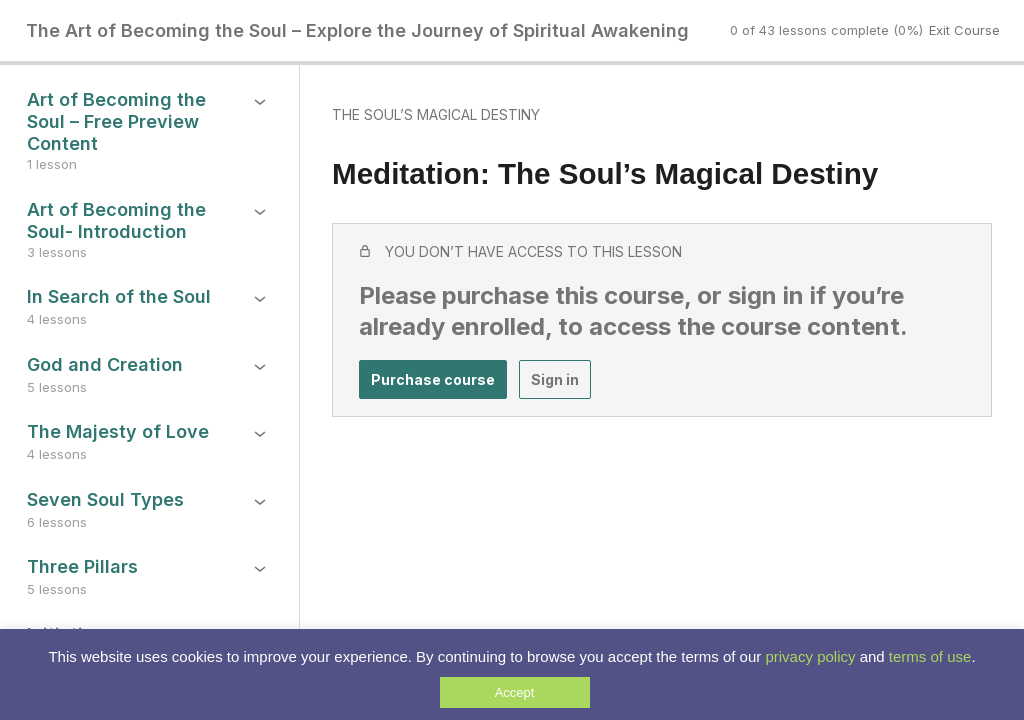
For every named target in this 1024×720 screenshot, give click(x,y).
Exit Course (964, 30)
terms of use (930, 656)
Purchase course (433, 379)
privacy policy (810, 656)
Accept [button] (515, 692)
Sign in (555, 379)
